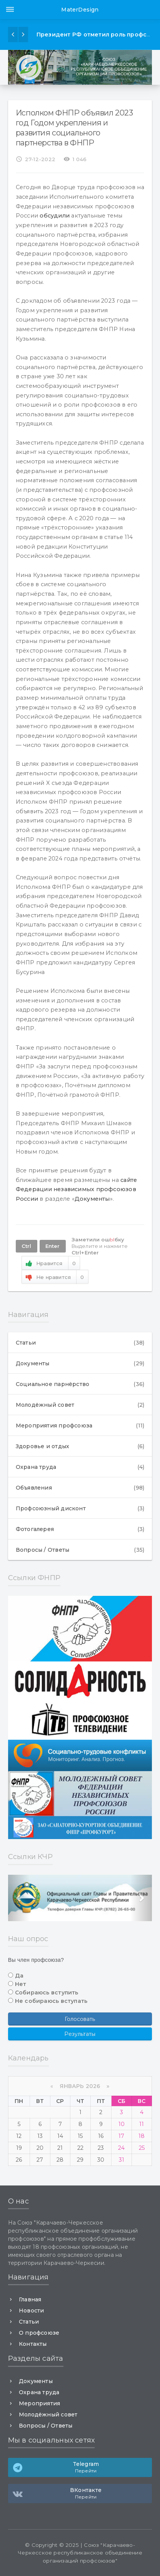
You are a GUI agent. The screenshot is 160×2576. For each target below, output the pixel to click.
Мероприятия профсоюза (80, 1425)
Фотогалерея (80, 1529)
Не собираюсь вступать (51, 2001)
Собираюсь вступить (46, 1992)
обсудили (55, 215)
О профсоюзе (39, 2332)
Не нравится (55, 1277)
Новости (31, 2310)
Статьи (80, 1342)
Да (19, 1975)
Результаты (79, 2033)
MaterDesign (79, 9)
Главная (30, 2299)
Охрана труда (80, 1467)
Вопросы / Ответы (80, 1549)
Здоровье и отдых (80, 1446)
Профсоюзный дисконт (80, 1508)
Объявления (80, 1487)
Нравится (51, 1263)
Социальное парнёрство (80, 1384)
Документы (92, 1198)
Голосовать (80, 2019)
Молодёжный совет (80, 1404)
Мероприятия (39, 2403)
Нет (21, 1984)
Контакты (33, 2343)
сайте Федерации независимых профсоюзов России (76, 1189)
